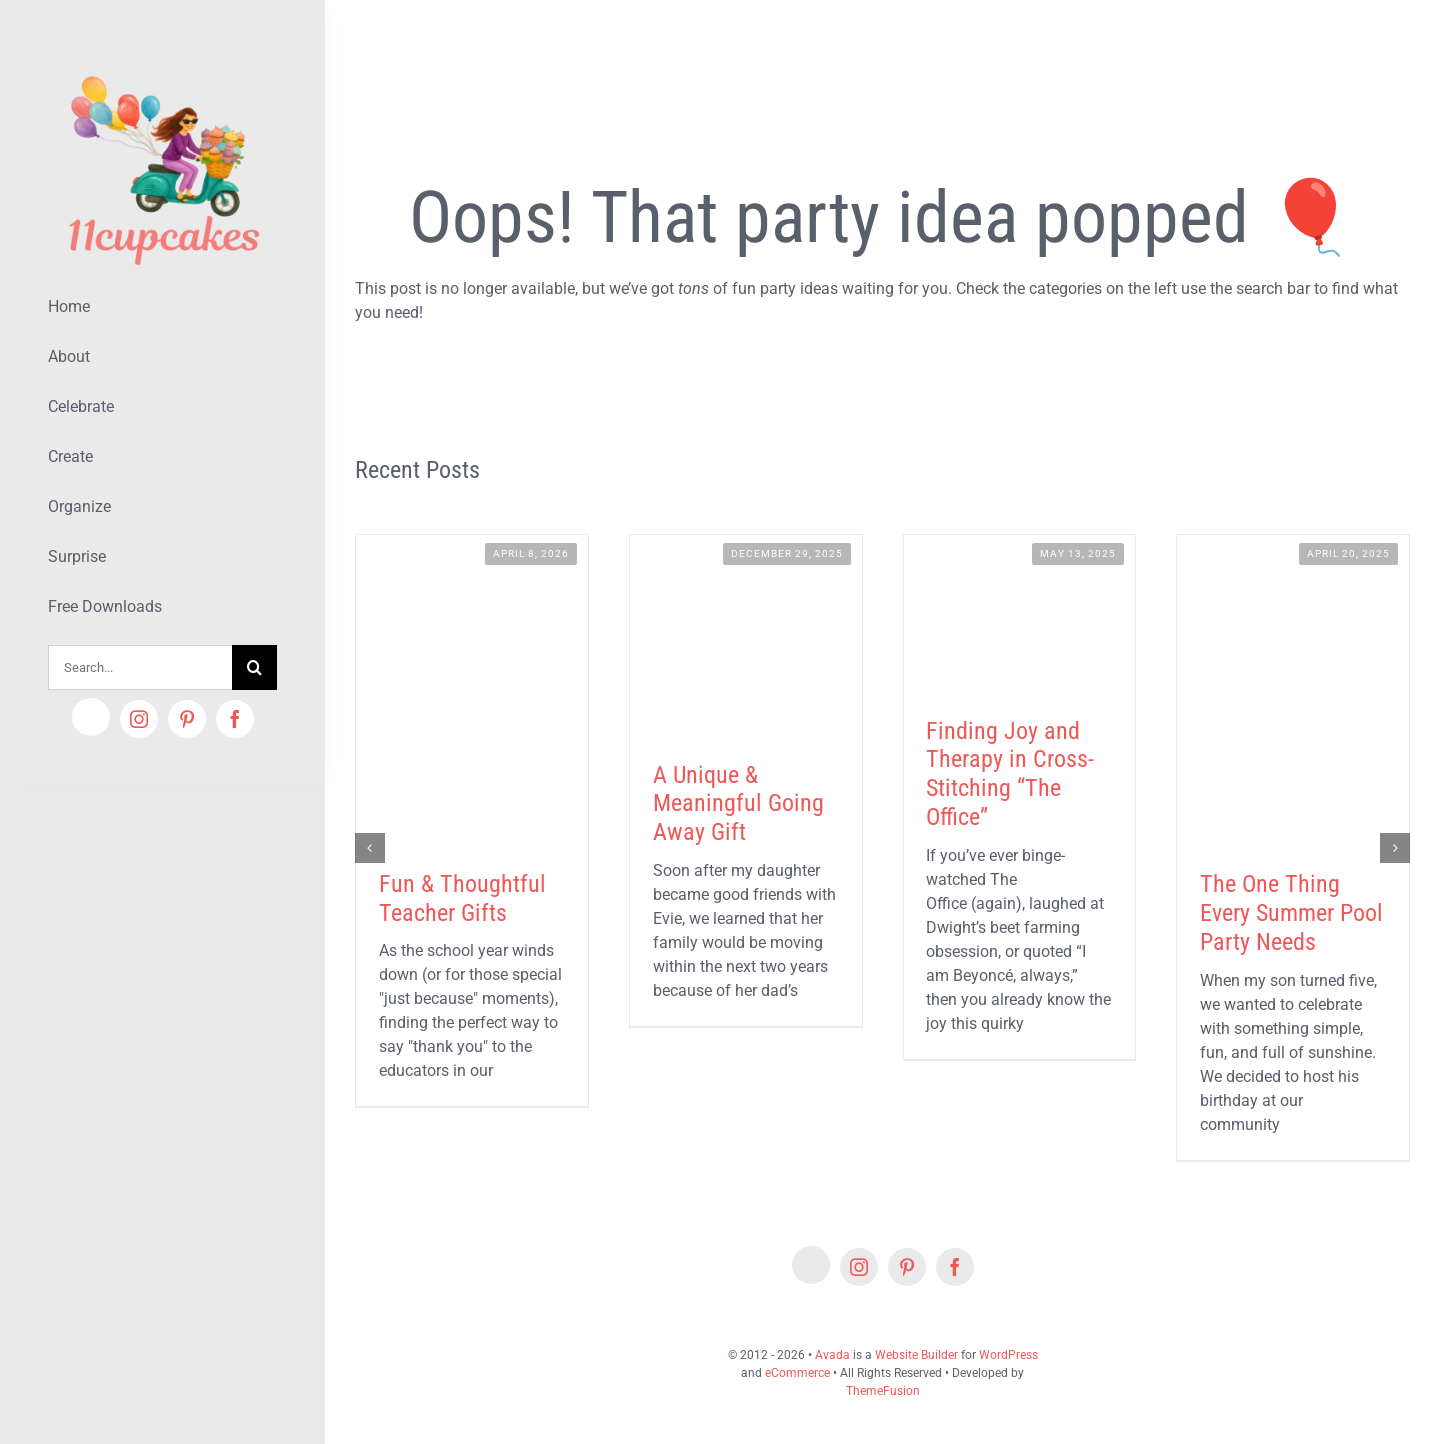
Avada (832, 1355)
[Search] (254, 667)
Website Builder (916, 1355)
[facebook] (235, 719)
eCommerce (797, 1373)
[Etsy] (91, 717)
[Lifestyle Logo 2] (162, 67)
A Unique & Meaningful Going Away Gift (738, 804)
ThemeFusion (883, 1391)
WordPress (1008, 1355)
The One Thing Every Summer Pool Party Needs (1291, 913)
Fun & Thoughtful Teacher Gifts (462, 898)
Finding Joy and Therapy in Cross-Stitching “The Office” (1010, 774)
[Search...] (140, 667)
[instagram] (139, 719)
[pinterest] (187, 719)
